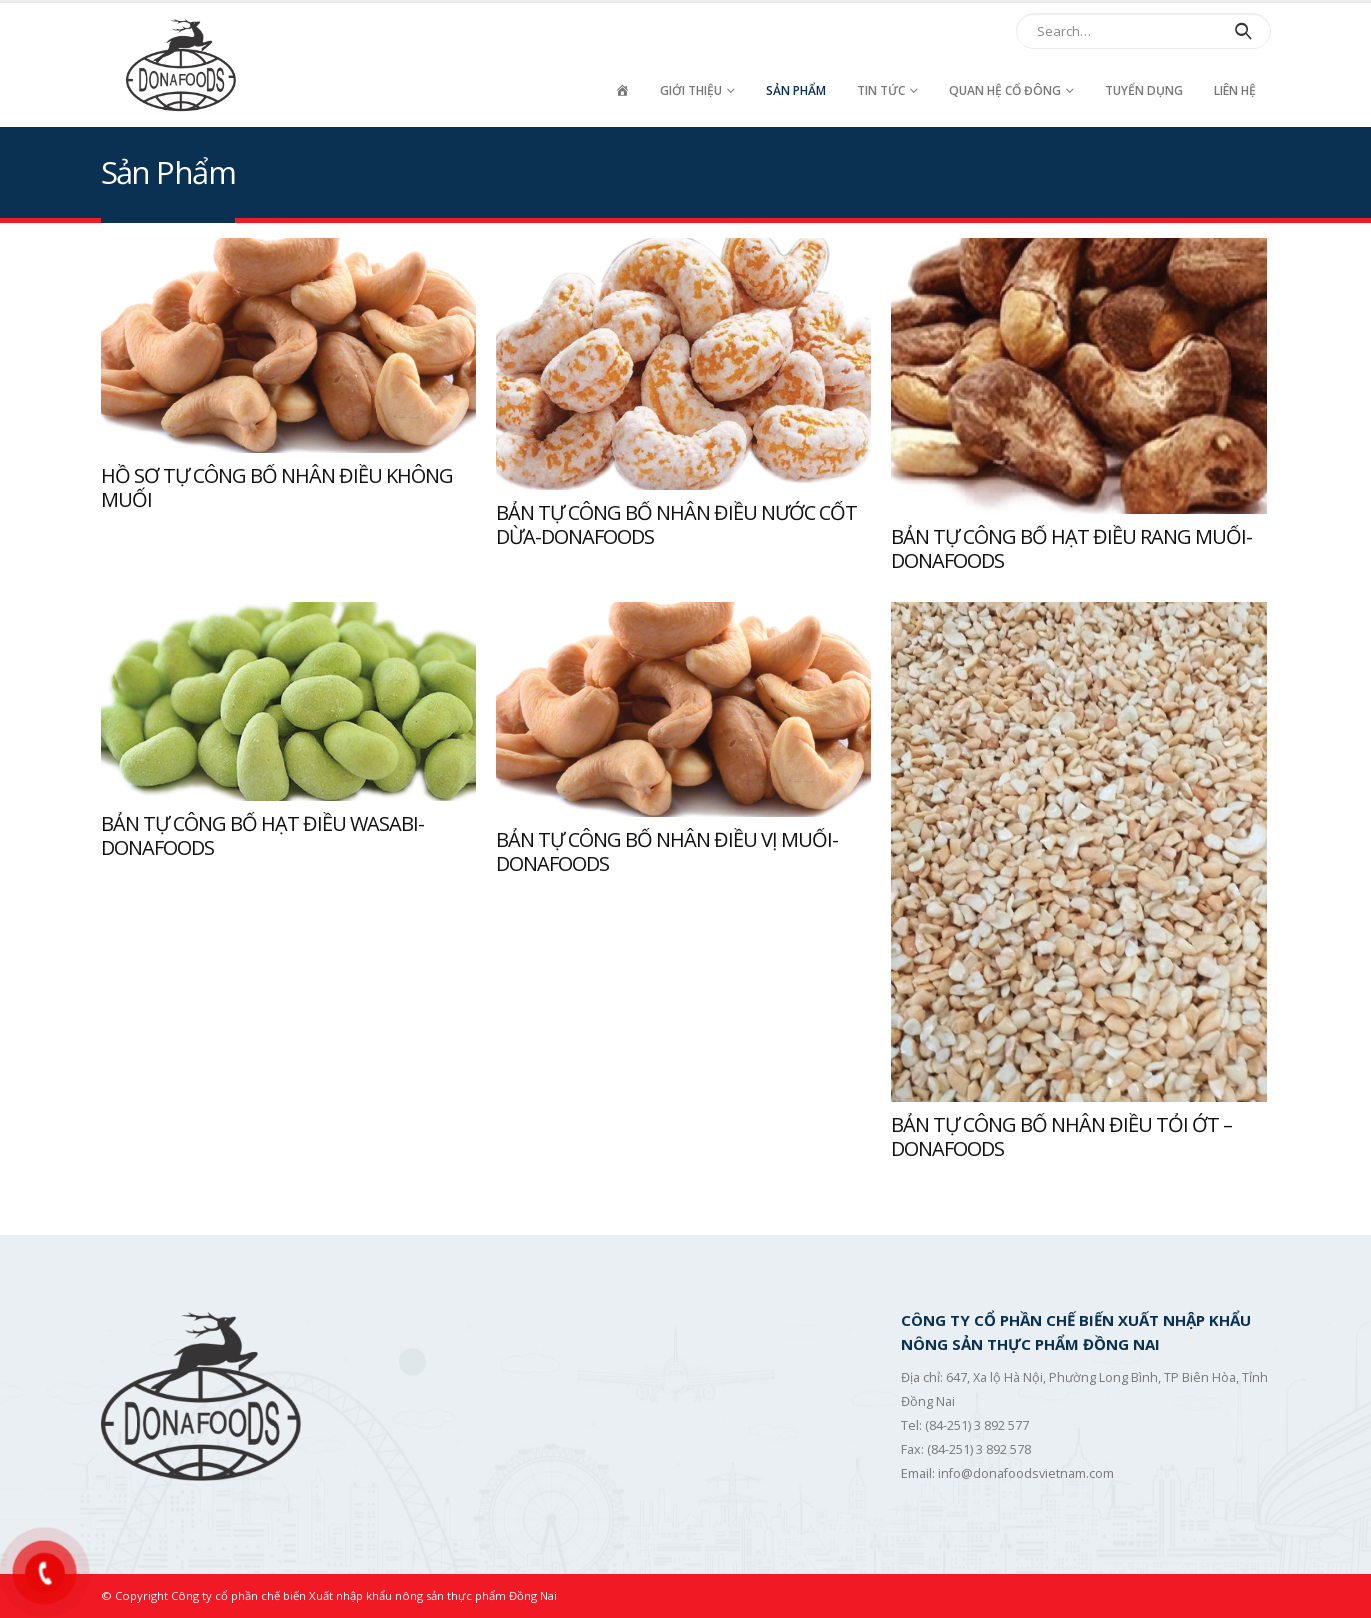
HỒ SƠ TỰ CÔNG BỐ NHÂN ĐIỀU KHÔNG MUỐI (277, 488)
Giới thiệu (691, 90)
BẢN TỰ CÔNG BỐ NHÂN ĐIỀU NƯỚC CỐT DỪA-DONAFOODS (676, 525)
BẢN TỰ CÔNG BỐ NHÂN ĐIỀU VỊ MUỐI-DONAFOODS (667, 852)
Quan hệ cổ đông (1005, 90)
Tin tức (881, 90)
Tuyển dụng (1144, 90)
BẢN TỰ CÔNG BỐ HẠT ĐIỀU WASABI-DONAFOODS (262, 836)
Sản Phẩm (796, 90)
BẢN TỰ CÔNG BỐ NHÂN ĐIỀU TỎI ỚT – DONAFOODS (1061, 1137)
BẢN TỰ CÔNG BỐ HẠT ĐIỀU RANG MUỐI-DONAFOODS (1071, 549)
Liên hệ (1235, 90)
